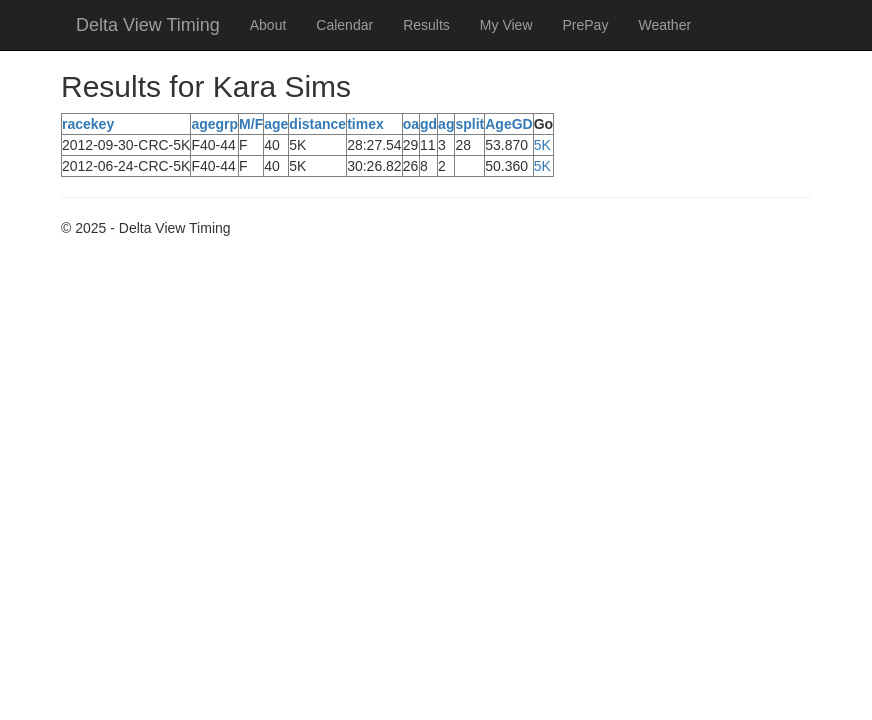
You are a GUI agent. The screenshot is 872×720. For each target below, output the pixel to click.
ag (446, 124)
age (276, 124)
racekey (88, 124)
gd (428, 124)
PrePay (586, 25)
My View (506, 25)
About (268, 25)
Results (426, 25)
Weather (664, 25)
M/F (251, 124)
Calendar (344, 25)
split (469, 124)
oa (411, 124)
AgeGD (508, 124)
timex (365, 124)
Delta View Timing (148, 25)
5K (542, 145)
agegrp (214, 124)
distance (317, 124)
